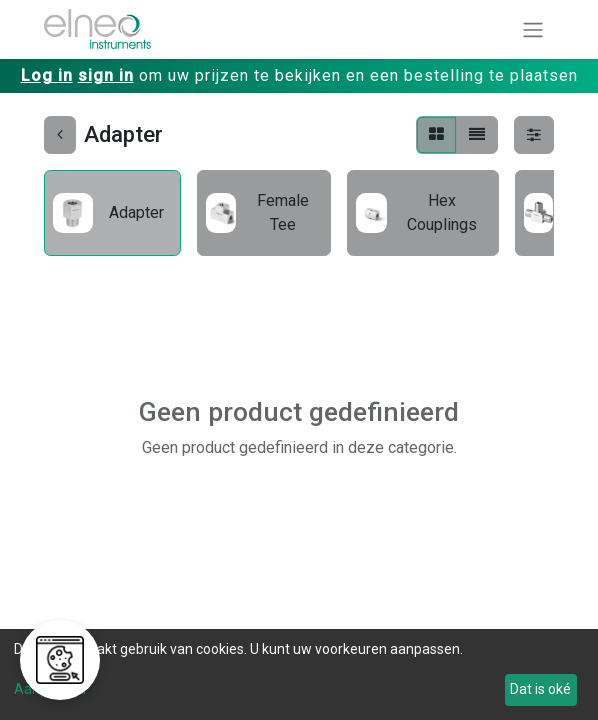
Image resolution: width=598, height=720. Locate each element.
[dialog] (299, 674)
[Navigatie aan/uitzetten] (533, 29)
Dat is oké (540, 689)
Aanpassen (50, 689)
